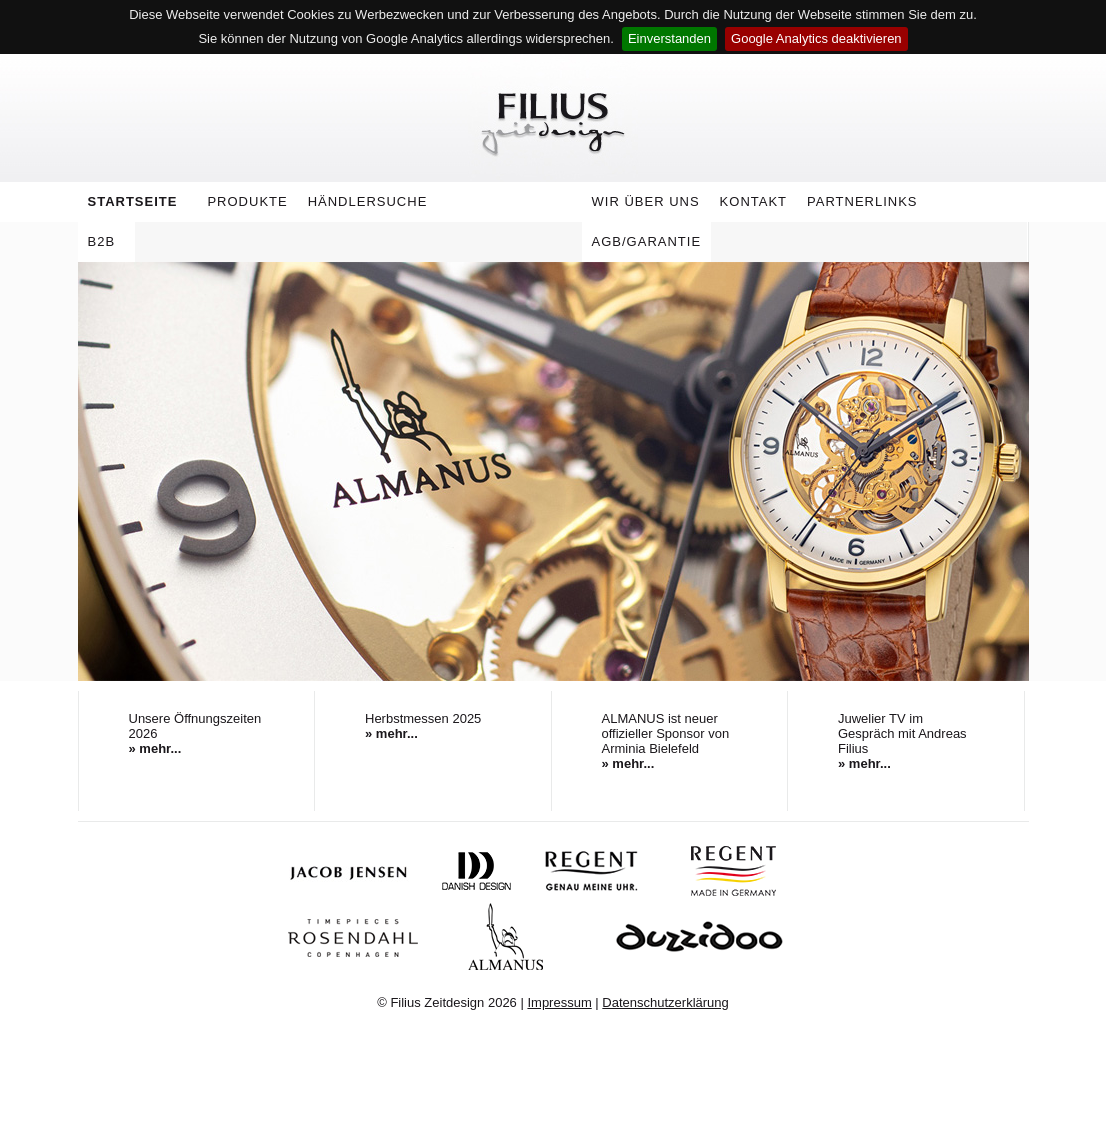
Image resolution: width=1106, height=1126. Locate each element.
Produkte (242, 205)
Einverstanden (669, 38)
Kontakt (753, 201)
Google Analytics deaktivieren (816, 38)
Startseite (133, 201)
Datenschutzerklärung (665, 1002)
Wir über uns (641, 205)
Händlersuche (368, 201)
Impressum (559, 1002)
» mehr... (155, 748)
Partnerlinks (862, 201)
